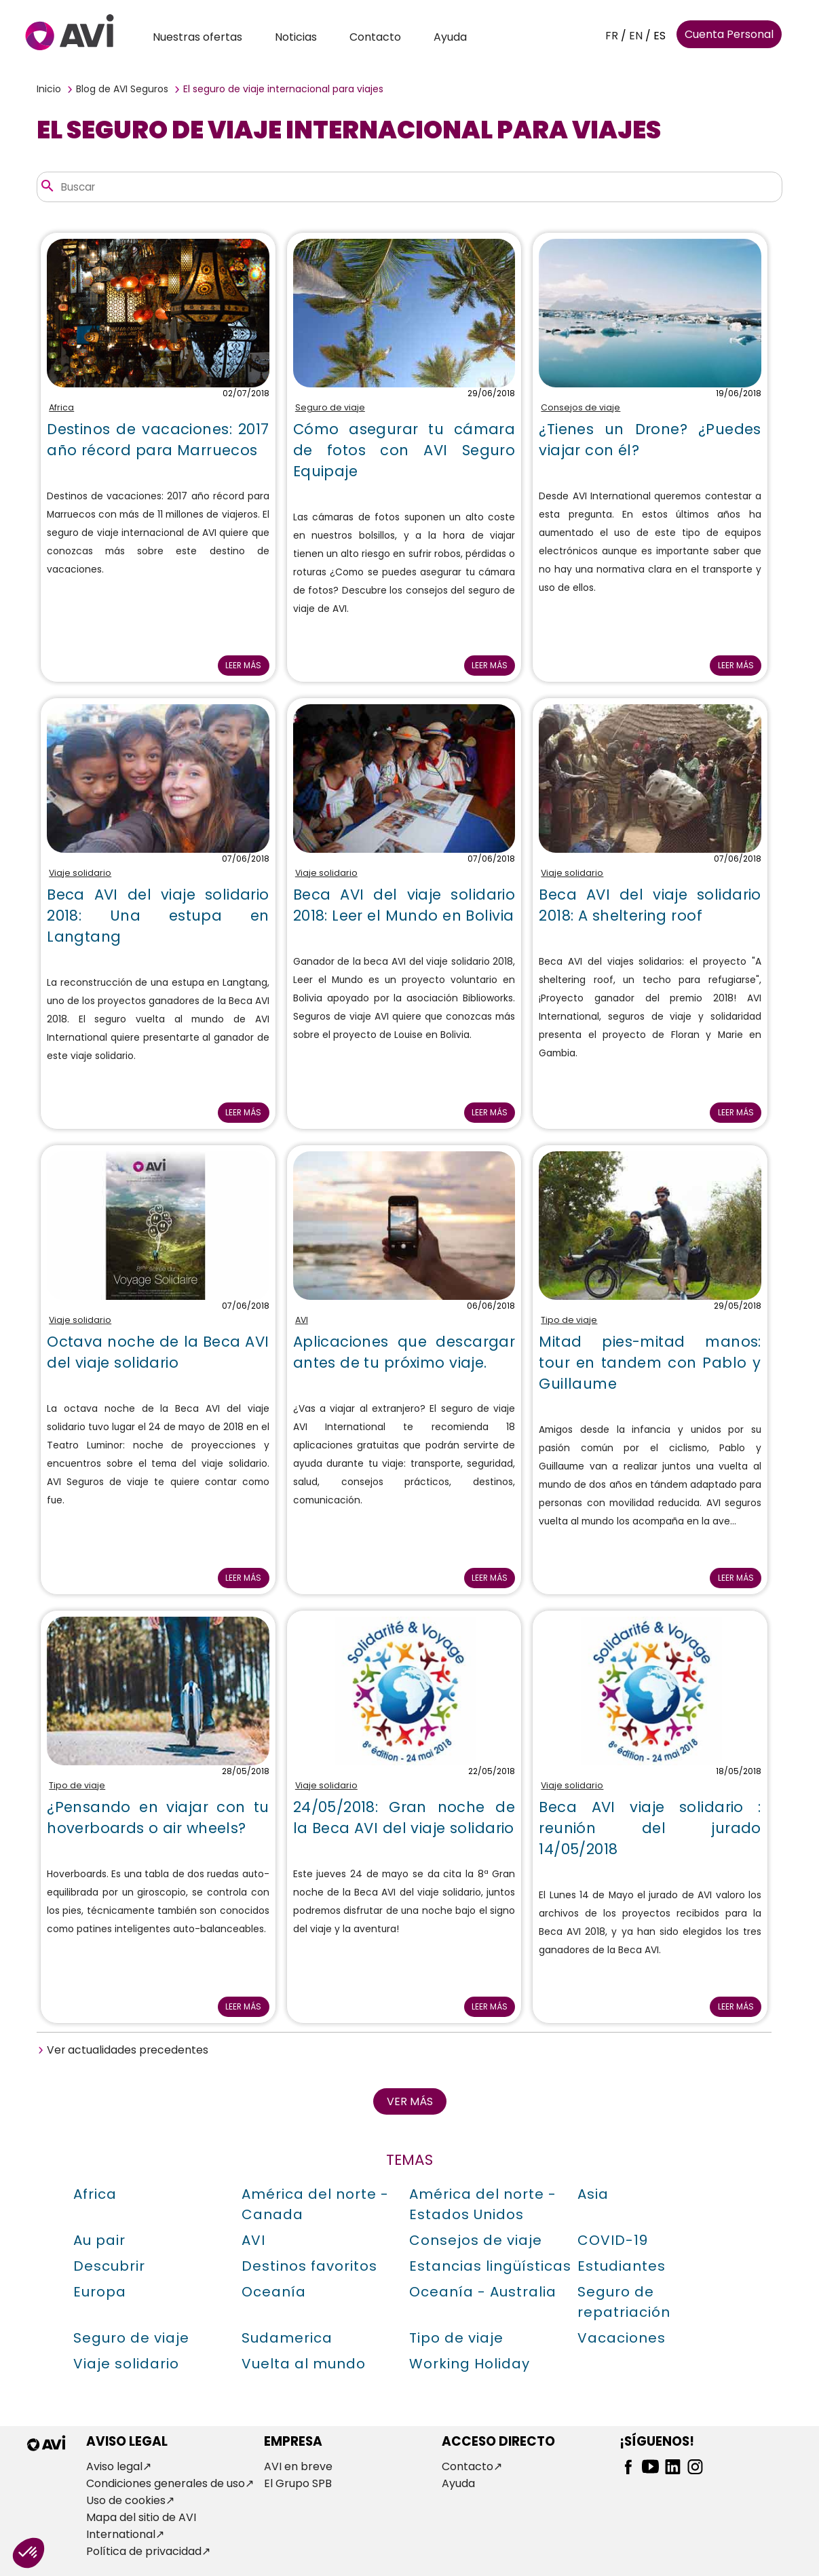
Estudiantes (621, 2265)
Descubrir (109, 2265)
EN (636, 35)
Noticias (296, 37)
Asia (593, 2194)
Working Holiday (469, 2363)
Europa (99, 2291)
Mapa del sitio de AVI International (141, 2526)
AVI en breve (298, 2466)
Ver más (410, 2101)
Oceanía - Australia (482, 2291)
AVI (301, 1320)
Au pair (99, 2240)
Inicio (49, 89)
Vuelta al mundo (304, 2363)
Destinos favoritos (309, 2265)
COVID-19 (612, 2240)
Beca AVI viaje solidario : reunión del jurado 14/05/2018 (650, 1828)
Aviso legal (114, 2466)
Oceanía (274, 2291)
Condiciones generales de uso (165, 2483)
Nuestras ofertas (197, 37)
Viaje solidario (80, 873)
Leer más (243, 665)
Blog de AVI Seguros (122, 89)
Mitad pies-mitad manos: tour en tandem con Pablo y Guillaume (650, 1362)
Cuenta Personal (729, 34)
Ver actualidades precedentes (127, 2050)
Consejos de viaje (580, 407)
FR (611, 35)
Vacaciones (621, 2337)
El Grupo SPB (298, 2483)
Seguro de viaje (330, 407)
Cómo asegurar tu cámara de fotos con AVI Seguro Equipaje (404, 450)
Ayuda (450, 37)
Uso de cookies (126, 2500)
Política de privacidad (144, 2551)
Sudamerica (287, 2337)
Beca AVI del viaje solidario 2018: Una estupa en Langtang (158, 915)
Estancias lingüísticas (490, 2265)
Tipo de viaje (569, 1320)
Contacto (375, 37)
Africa (61, 407)
